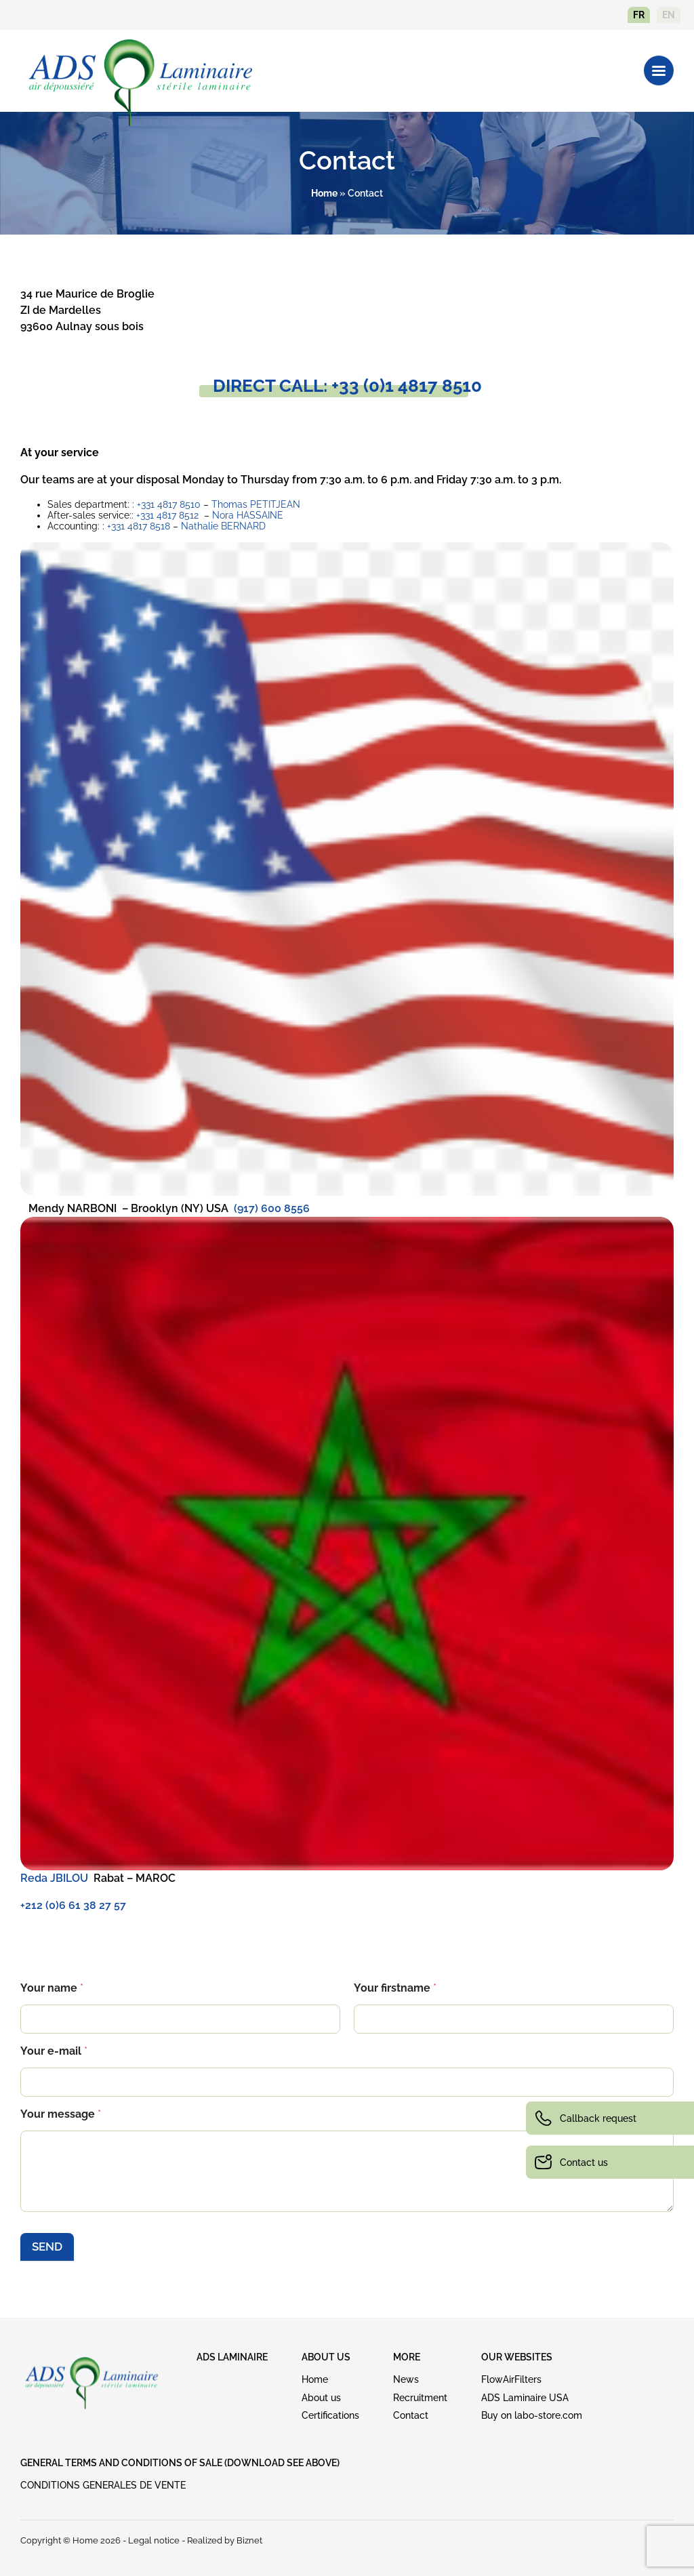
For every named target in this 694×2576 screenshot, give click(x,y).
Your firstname (395, 1987)
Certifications (330, 2415)
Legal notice (154, 2540)
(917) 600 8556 (272, 1208)
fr (639, 14)
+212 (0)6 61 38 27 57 (73, 1905)
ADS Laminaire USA (525, 2397)
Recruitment (420, 2397)
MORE (406, 2357)
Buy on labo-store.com (531, 2415)
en (668, 14)
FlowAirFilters (511, 2379)
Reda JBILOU (54, 1878)
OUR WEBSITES (516, 2357)
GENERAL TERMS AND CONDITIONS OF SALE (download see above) (180, 2462)
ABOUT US (326, 2357)
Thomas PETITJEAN (255, 504)
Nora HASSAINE (247, 515)
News (406, 2379)
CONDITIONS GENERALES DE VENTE (103, 2485)
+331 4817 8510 (169, 504)
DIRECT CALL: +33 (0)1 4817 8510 (347, 386)
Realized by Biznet (224, 2540)
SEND (47, 2246)
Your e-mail (53, 2051)
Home (324, 193)
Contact (410, 2415)
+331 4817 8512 (167, 515)
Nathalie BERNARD (223, 526)
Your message (60, 2114)
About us (321, 2397)
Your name (51, 1987)
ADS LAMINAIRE (232, 2357)
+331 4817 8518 (138, 526)
